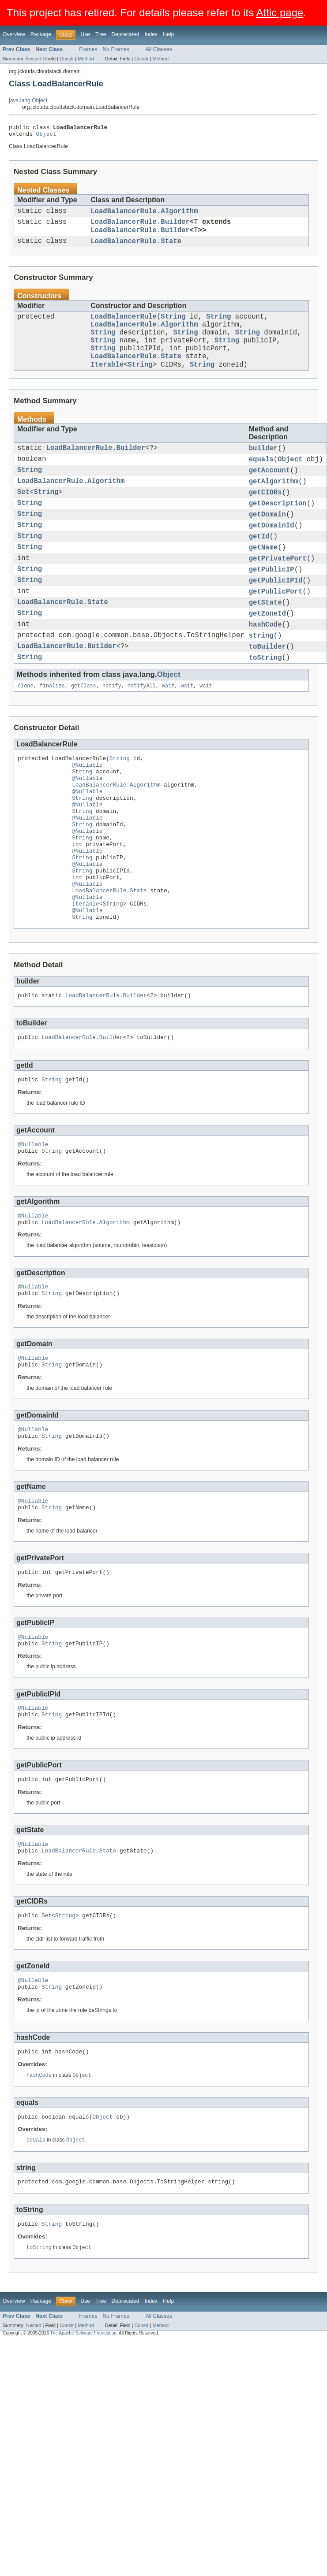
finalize (52, 733)
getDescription (278, 531)
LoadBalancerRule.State (135, 249)
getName (263, 580)
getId (259, 568)
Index (151, 34)
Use (85, 34)
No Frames (116, 49)
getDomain (267, 543)
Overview (14, 34)
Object (46, 136)
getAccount (269, 494)
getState (265, 642)
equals (261, 481)
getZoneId (267, 654)
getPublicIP (271, 605)
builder (263, 469)
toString (265, 704)
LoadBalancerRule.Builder (140, 227)
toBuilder (267, 691)
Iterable (107, 384)
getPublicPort (276, 630)
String (173, 326)
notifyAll (142, 733)
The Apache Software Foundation (83, 2454)
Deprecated (125, 34)
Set (23, 518)
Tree (100, 34)
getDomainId (271, 555)
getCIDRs (265, 518)
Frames (88, 49)
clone (26, 733)
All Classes (159, 49)
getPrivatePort (278, 593)
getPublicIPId (276, 617)
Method (86, 58)
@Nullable (87, 815)
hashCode (265, 667)
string (261, 679)
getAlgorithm (273, 506)
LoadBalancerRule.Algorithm (144, 214)
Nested (33, 58)
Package (40, 34)
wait (168, 733)
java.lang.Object (28, 100)
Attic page (280, 13)
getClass (83, 733)
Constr (67, 58)
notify (111, 733)
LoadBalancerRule (123, 326)
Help (168, 34)
